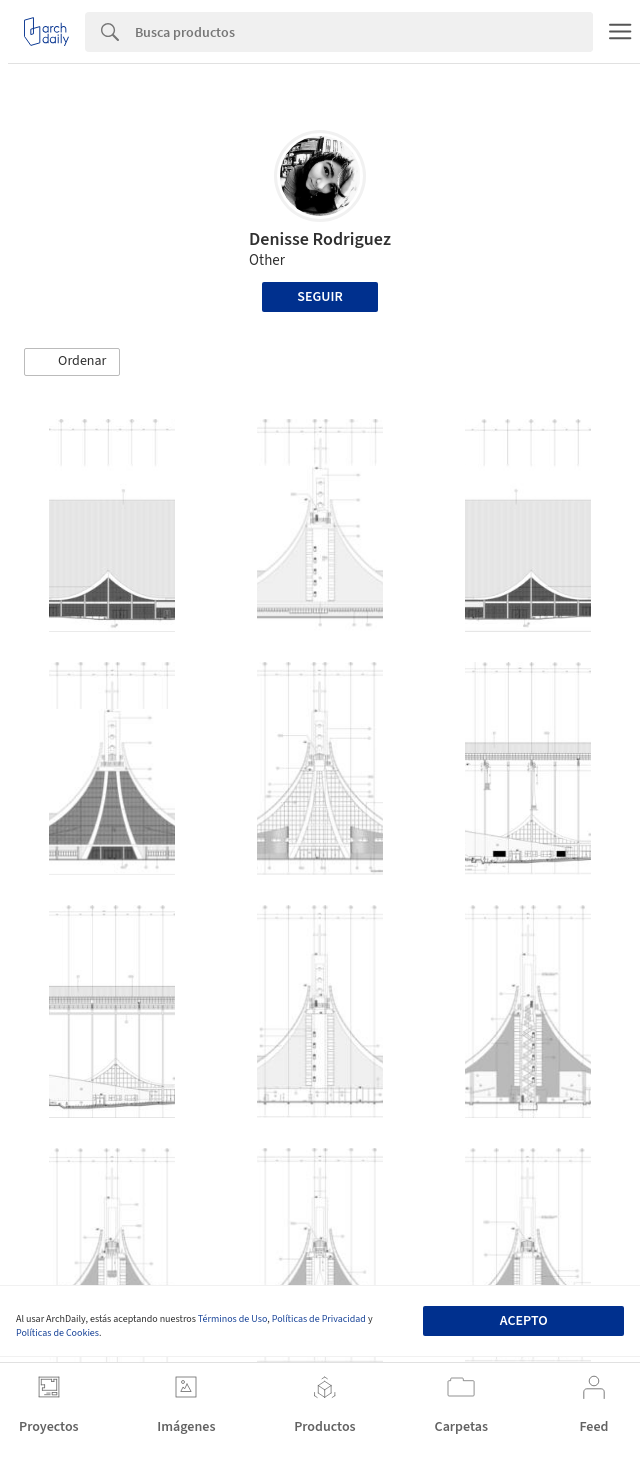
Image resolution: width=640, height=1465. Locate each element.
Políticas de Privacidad (319, 1319)
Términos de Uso (232, 1319)
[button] (72, 362)
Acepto (524, 1321)
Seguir (319, 297)
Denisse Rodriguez (320, 239)
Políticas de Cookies (57, 1333)
